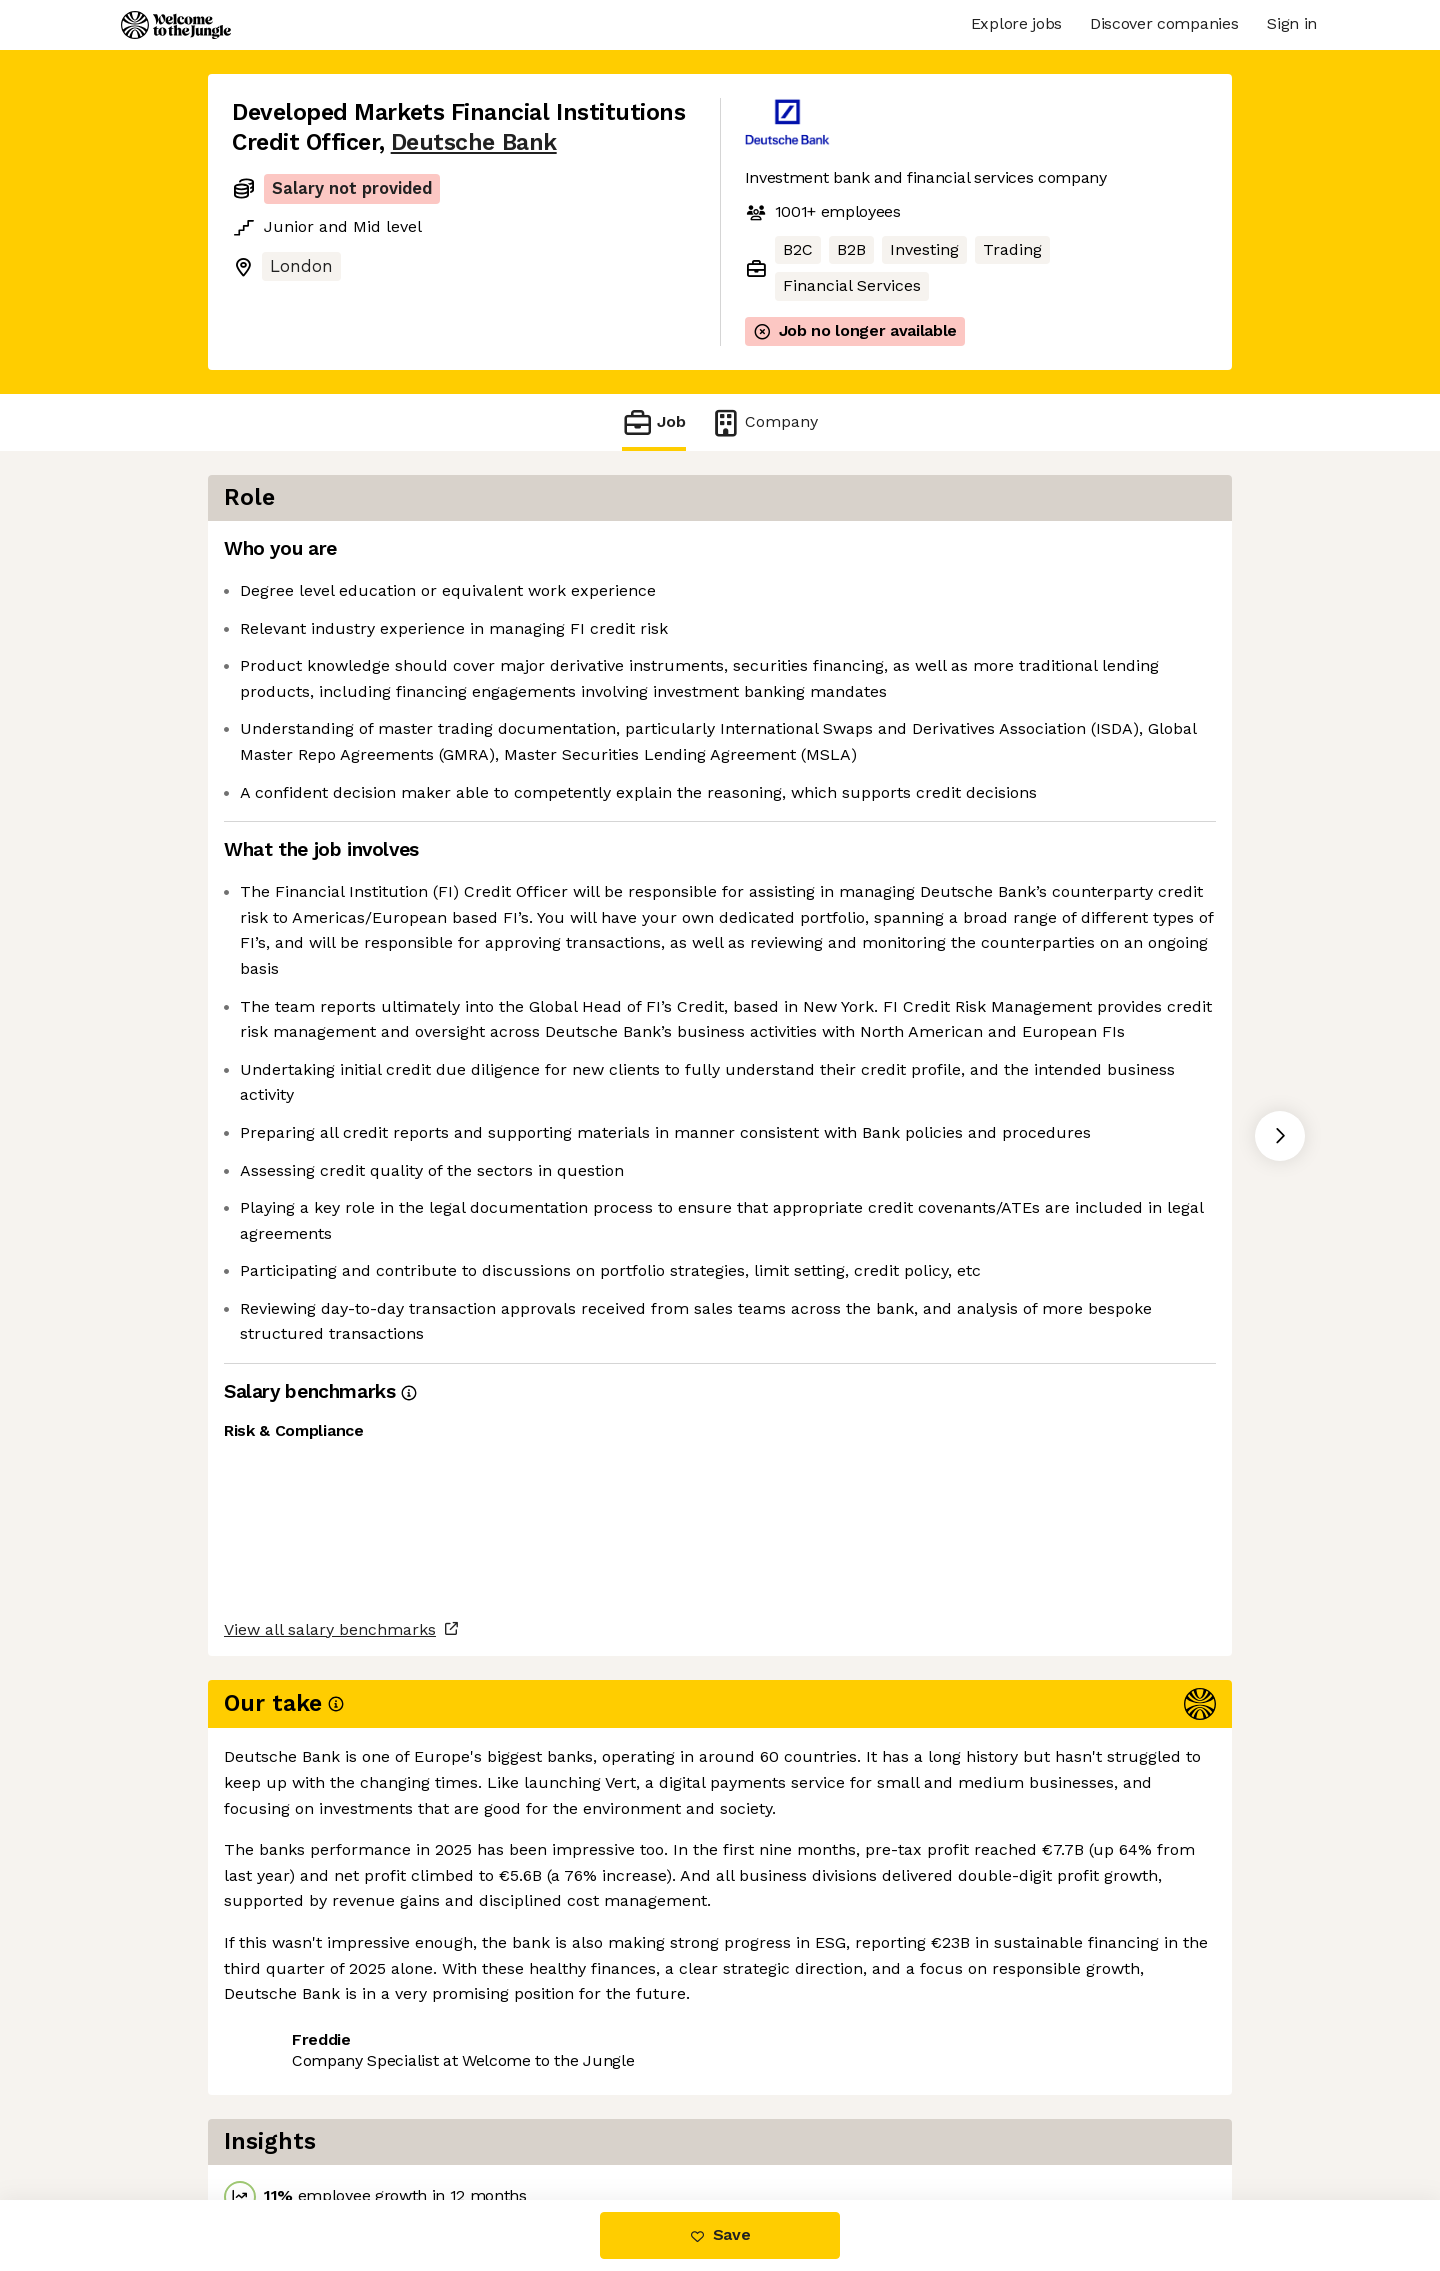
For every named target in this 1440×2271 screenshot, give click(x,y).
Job (654, 422)
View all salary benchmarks (330, 2038)
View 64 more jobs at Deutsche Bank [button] (514, 2115)
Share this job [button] (287, 2115)
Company (764, 422)
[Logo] (176, 25)
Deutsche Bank (474, 142)
